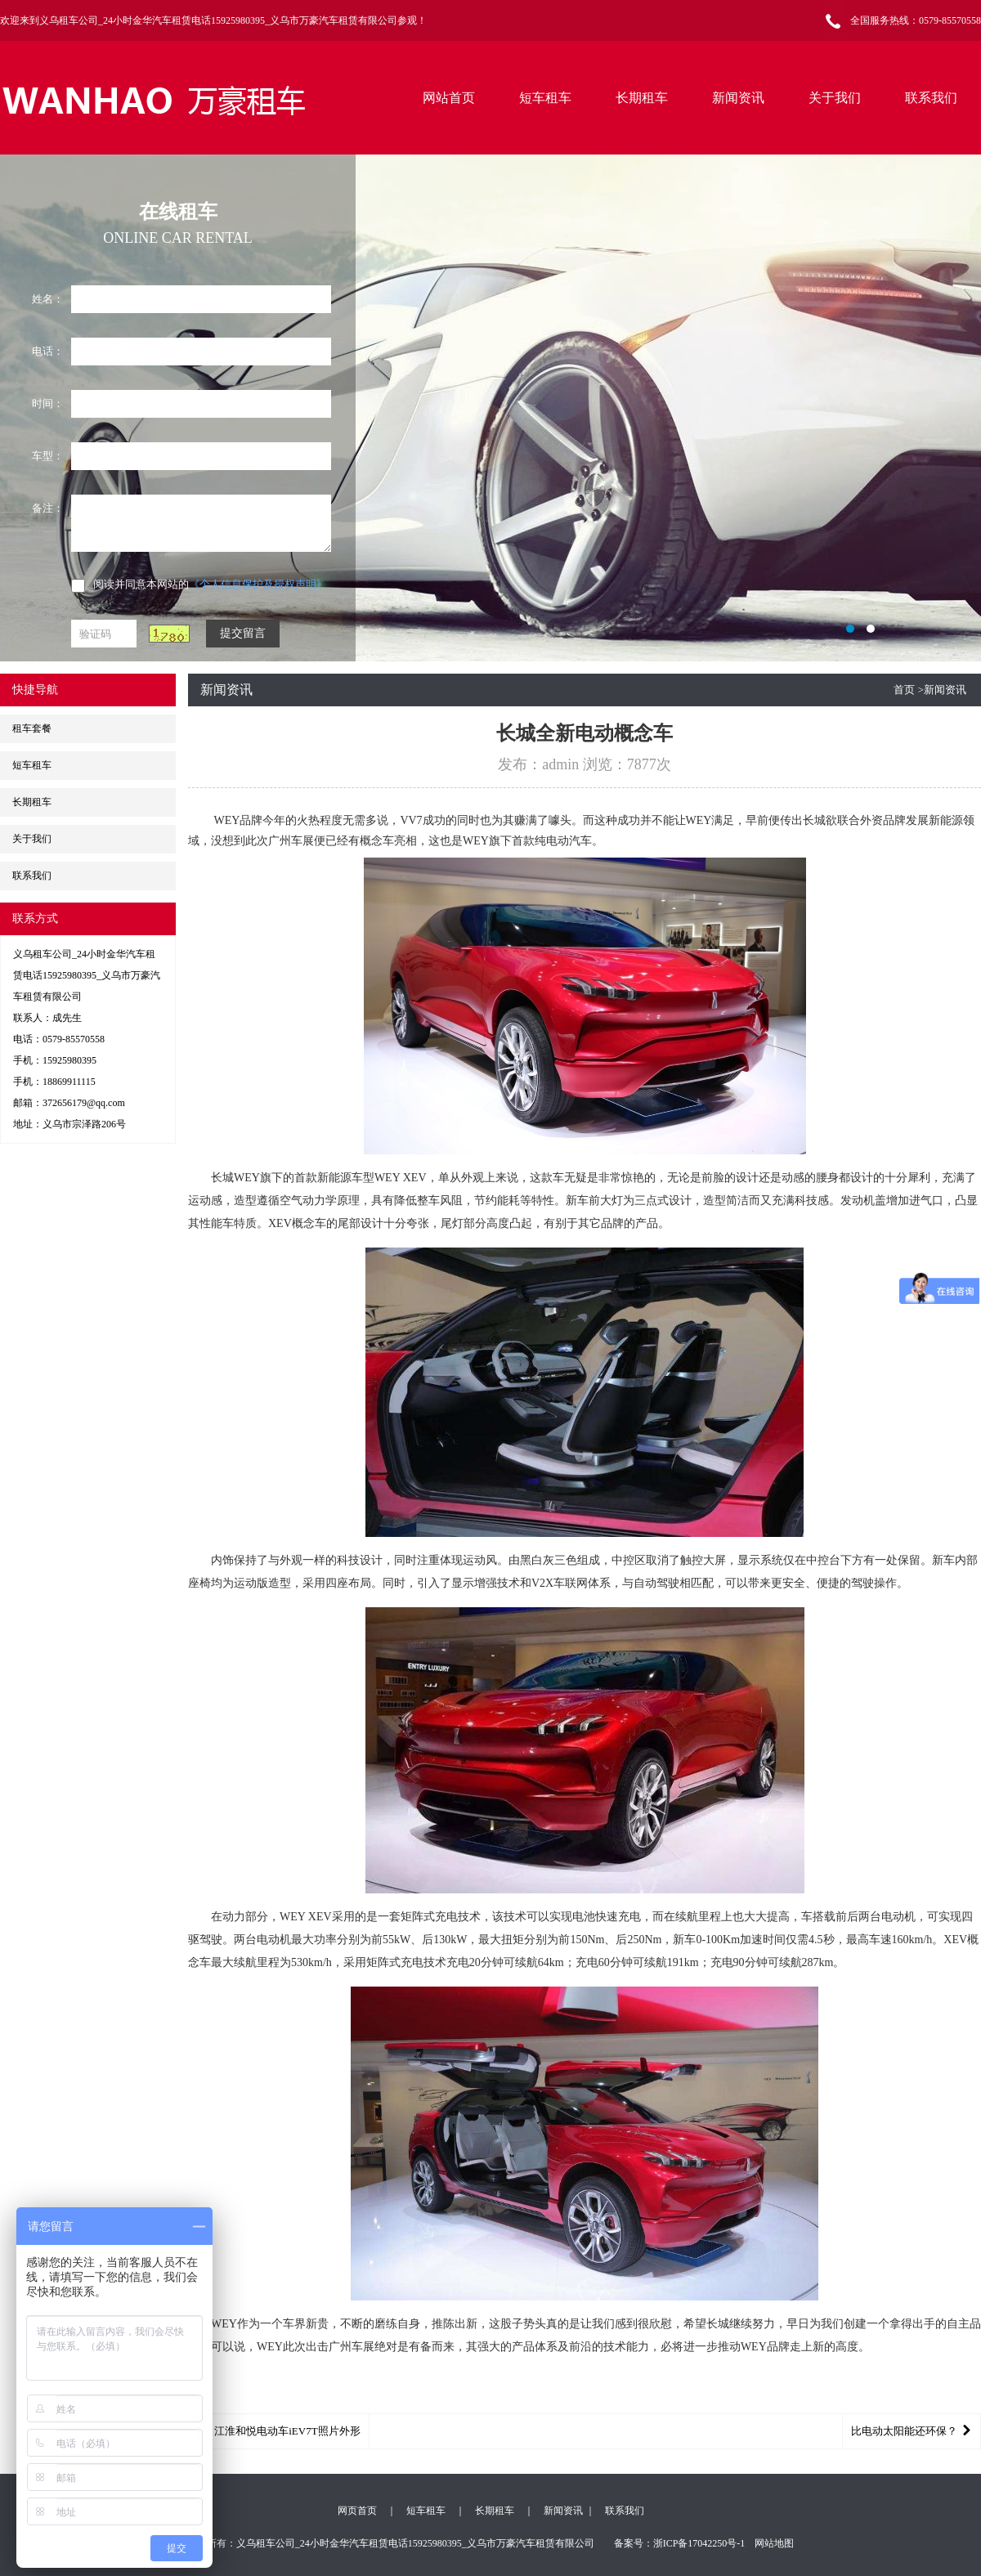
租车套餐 (32, 728)
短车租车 (545, 98)
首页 (904, 689)
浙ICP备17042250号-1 (699, 2543)
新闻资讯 (738, 98)
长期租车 (642, 98)
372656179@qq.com (84, 1103)
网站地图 (774, 2543)
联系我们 (931, 98)
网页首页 (357, 2510)
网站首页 (449, 98)
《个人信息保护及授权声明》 (258, 584)
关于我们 (835, 98)
